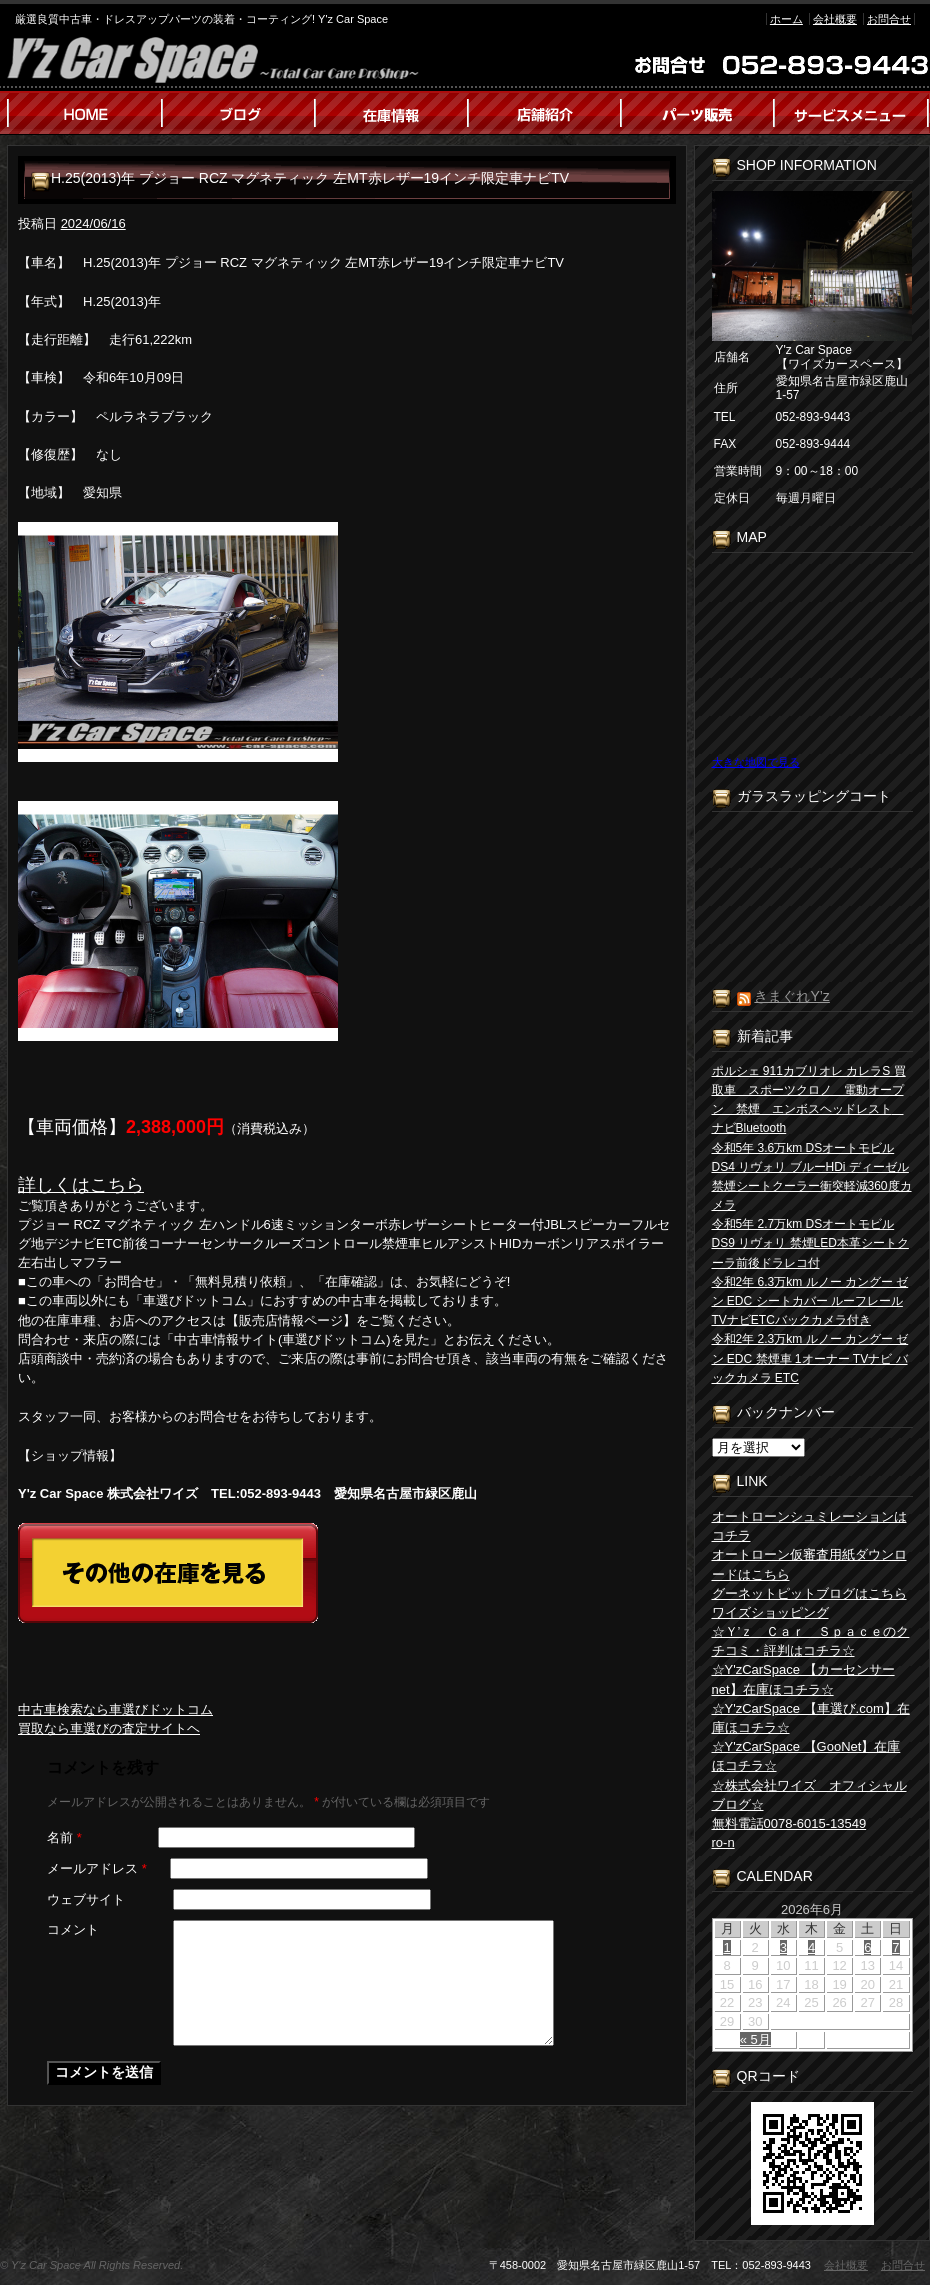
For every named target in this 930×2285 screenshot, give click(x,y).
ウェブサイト (86, 1899)
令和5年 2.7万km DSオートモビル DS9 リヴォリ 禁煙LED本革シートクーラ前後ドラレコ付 (810, 1243)
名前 (64, 1837)
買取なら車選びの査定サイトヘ (109, 1728)
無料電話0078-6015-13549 (789, 1823)
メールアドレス (97, 1868)
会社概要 (835, 19)
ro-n (723, 1842)
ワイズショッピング (770, 1612)
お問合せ (889, 19)
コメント (73, 1929)
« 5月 (755, 2039)
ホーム (786, 19)
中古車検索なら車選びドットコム (115, 1709)
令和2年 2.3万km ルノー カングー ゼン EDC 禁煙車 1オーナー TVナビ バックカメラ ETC (810, 1358)
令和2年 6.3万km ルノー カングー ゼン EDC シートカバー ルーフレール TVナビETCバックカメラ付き (810, 1301)
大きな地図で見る (756, 762)
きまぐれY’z (791, 996)
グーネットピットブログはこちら (809, 1593)
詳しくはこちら (81, 1185)
